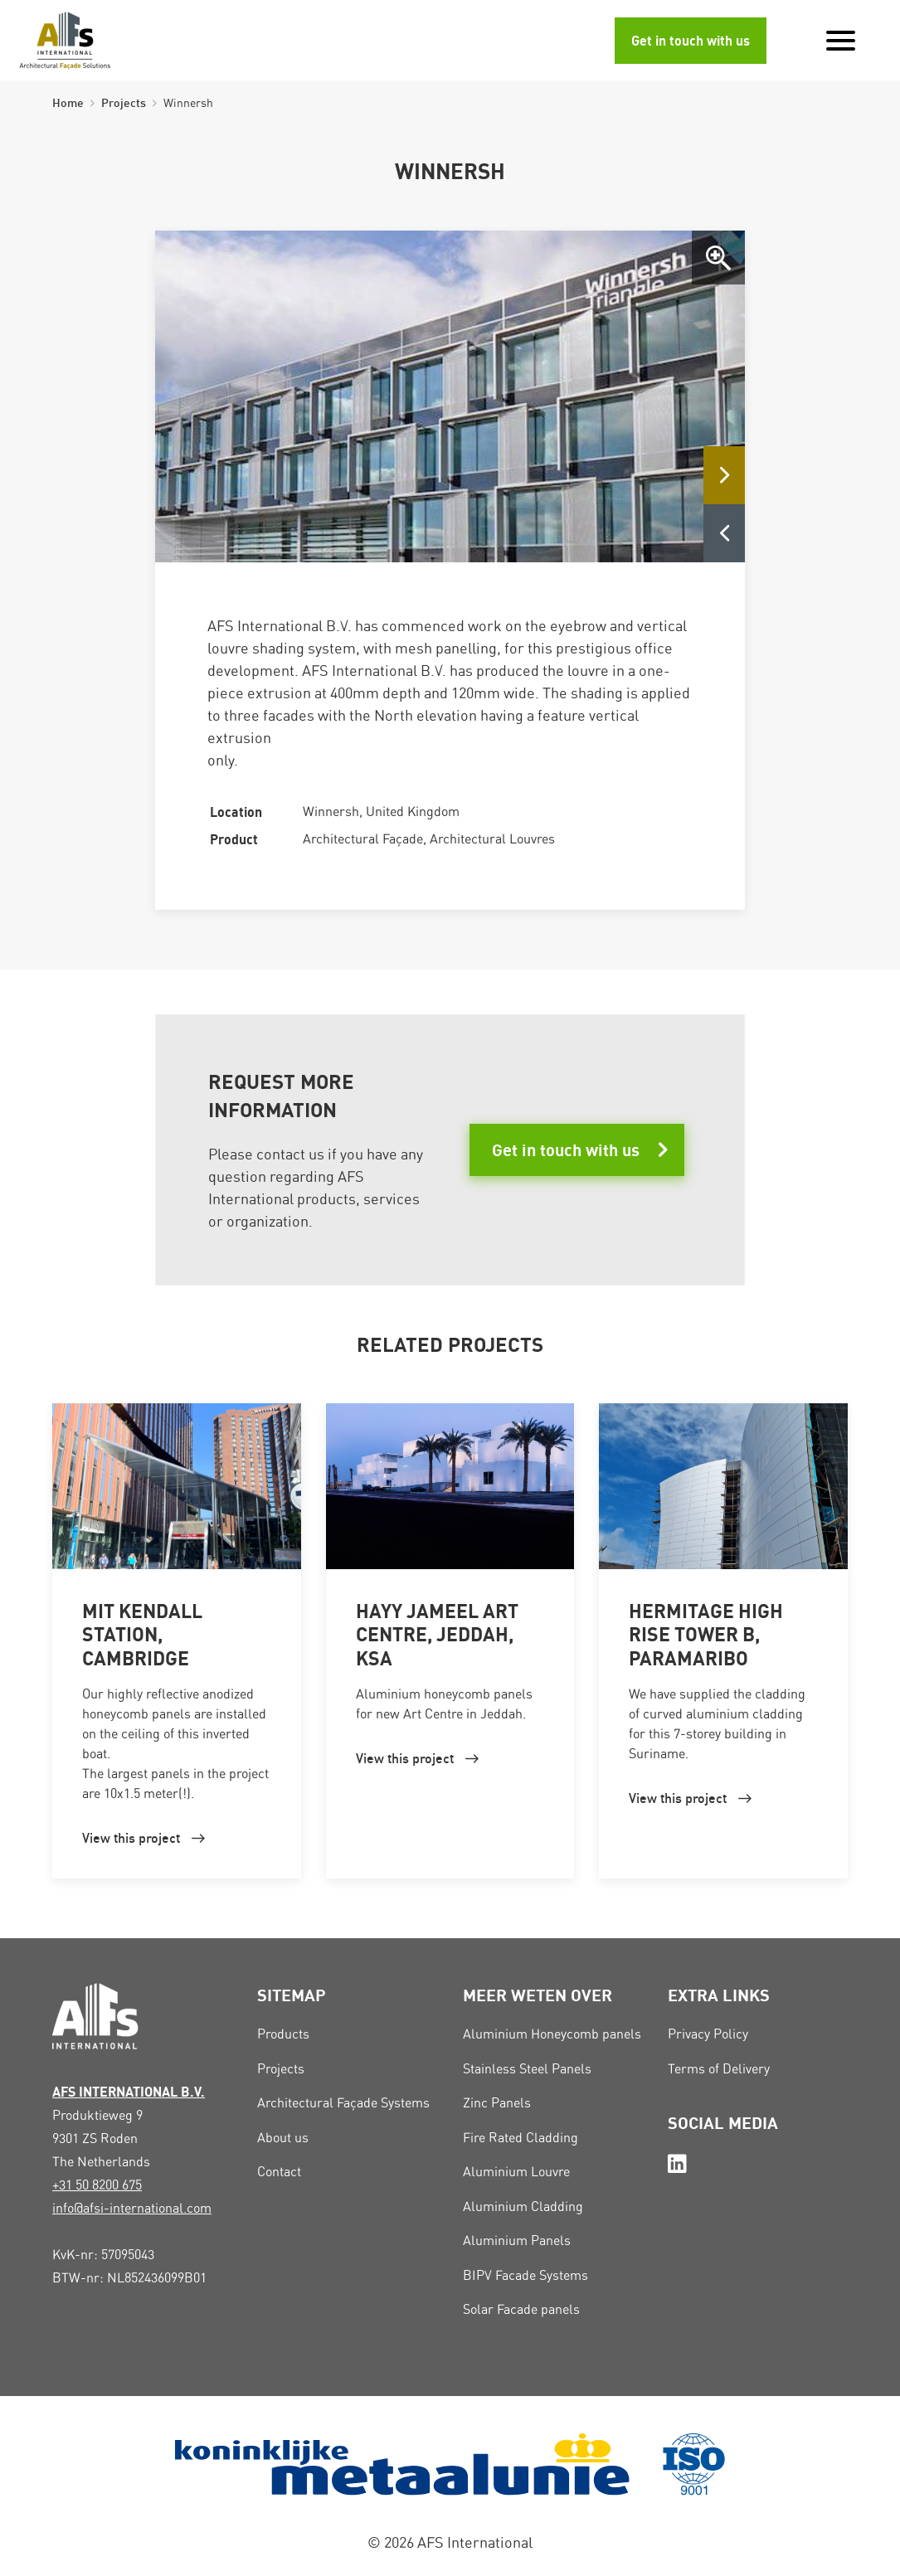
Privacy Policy (708, 2034)
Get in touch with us (690, 40)
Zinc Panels (497, 2103)
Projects (123, 102)
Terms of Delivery (719, 2069)
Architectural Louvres (492, 839)
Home (68, 102)
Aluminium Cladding (523, 2206)
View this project (131, 1838)
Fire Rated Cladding (520, 2138)
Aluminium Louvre (516, 2172)
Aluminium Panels (517, 2240)
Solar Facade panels (521, 2309)
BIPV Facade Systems (525, 2275)
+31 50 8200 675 (97, 2185)
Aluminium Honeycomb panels (552, 2034)
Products (283, 2034)
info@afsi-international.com (132, 2208)
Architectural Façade (363, 839)
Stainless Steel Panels (527, 2069)
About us (283, 2138)
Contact (279, 2172)
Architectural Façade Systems (343, 2103)
